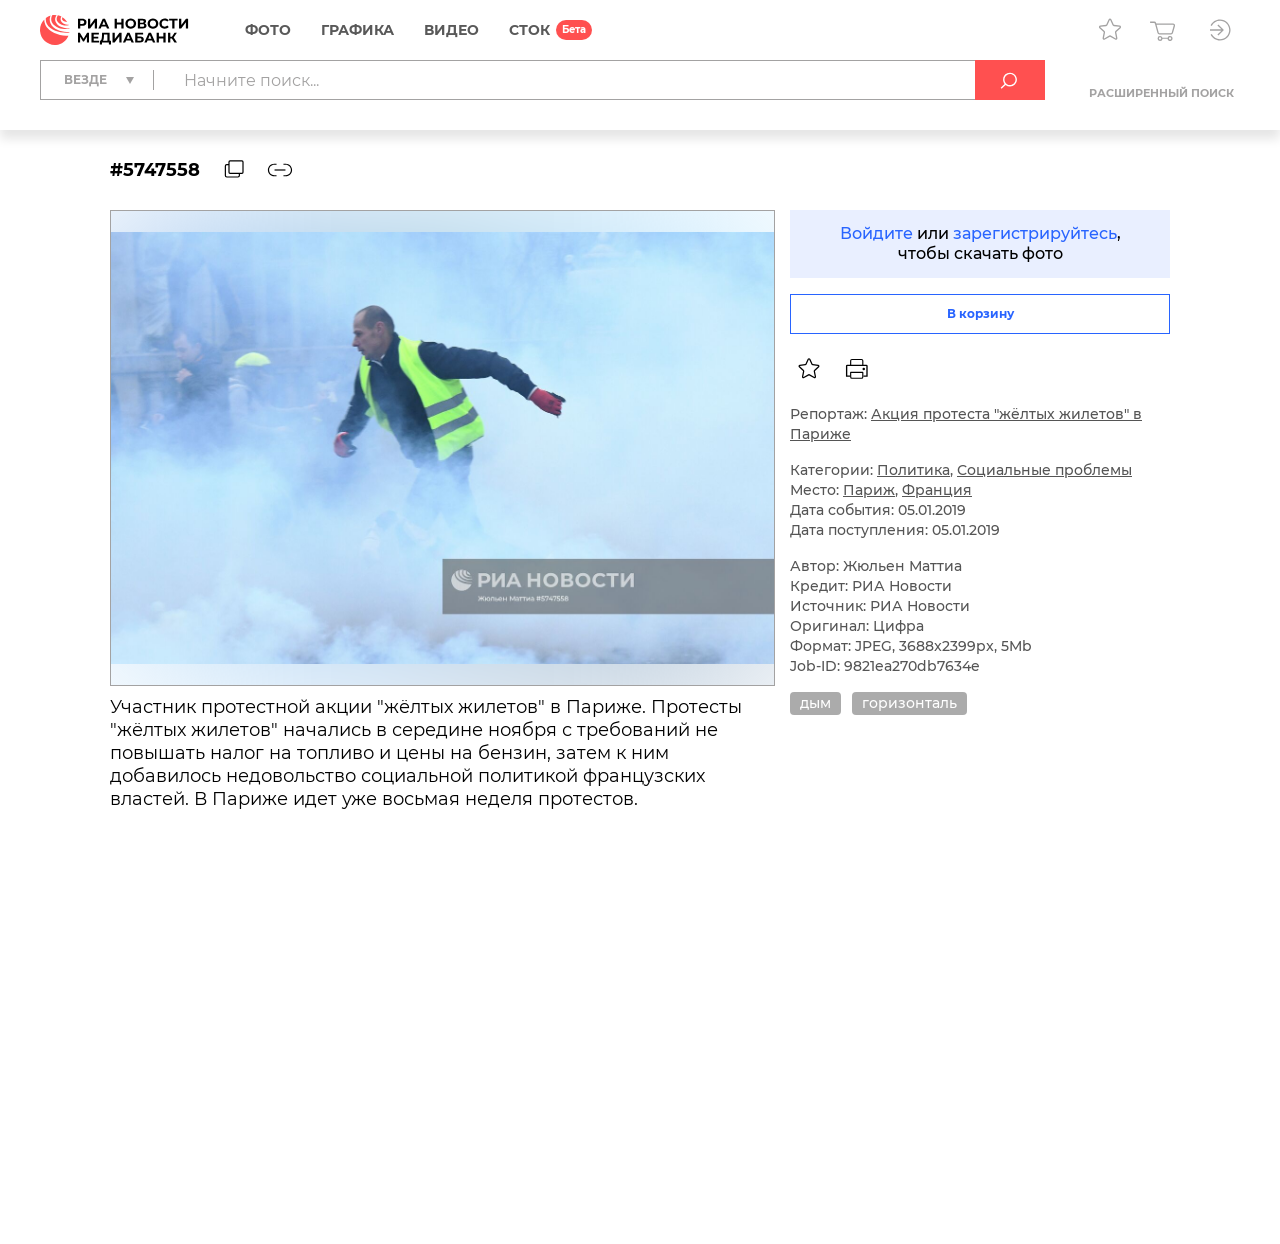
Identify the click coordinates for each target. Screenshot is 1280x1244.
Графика (357, 30)
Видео (451, 30)
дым (815, 703)
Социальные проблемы (1044, 470)
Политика (913, 470)
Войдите (876, 233)
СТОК (529, 30)
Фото (268, 30)
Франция (937, 490)
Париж (869, 490)
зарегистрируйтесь (1035, 233)
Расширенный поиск (1161, 93)
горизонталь (909, 703)
